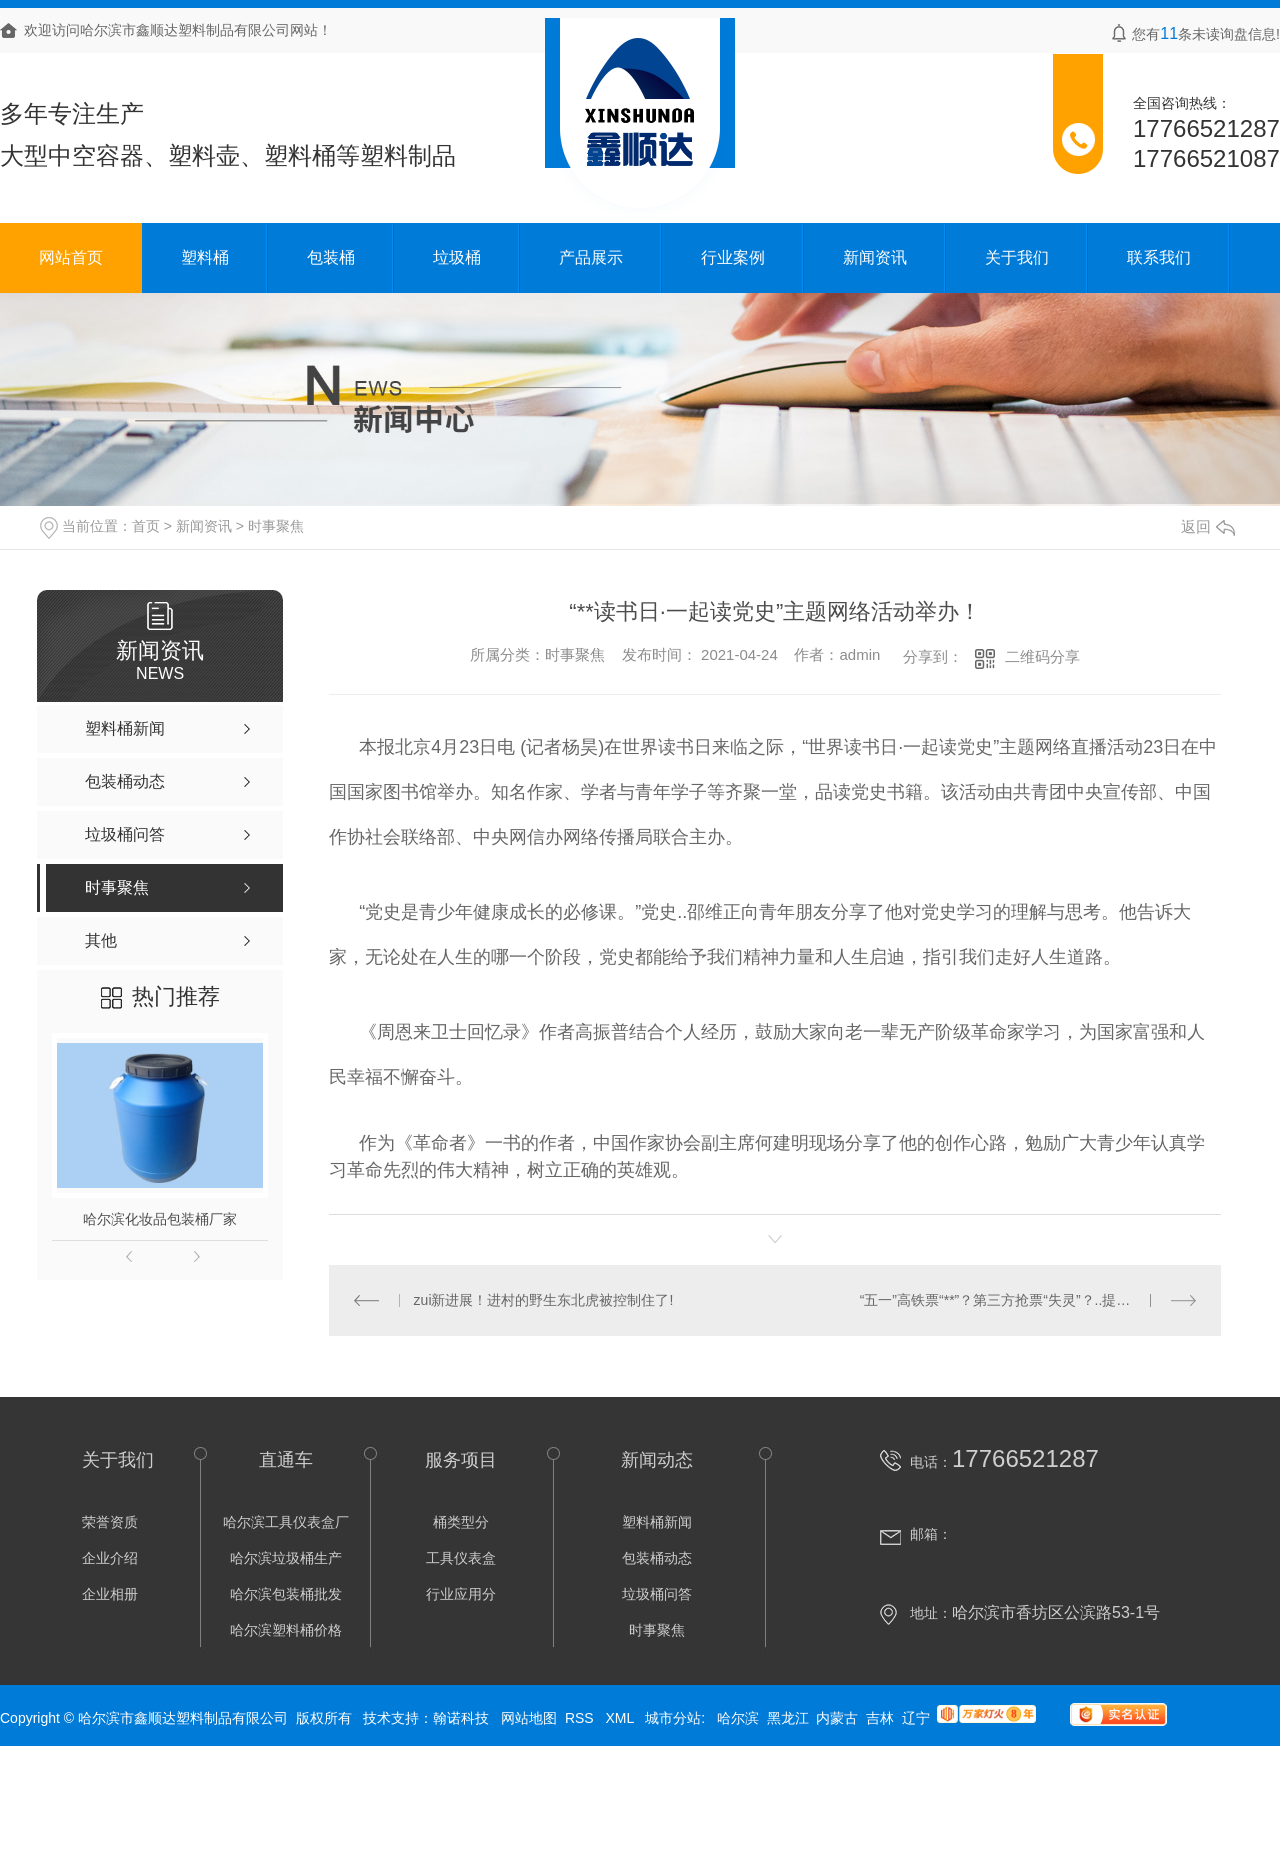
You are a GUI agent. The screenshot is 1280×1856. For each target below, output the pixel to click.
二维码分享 (1042, 656)
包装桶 (331, 257)
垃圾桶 (457, 257)
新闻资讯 (875, 257)
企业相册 (110, 1594)
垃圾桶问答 (657, 1594)
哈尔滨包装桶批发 (286, 1594)
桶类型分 (461, 1522)
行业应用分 (461, 1594)
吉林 (880, 1718)
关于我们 (1017, 257)
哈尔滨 (738, 1718)
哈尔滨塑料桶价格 (286, 1630)
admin (859, 654)
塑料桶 (205, 257)
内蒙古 (837, 1718)
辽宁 (916, 1718)
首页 (146, 526)
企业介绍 (110, 1558)
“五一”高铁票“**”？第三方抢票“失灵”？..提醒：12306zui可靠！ (1028, 1300)
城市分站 (673, 1718)
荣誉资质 (110, 1522)
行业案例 (733, 257)
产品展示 (591, 257)
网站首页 (71, 257)
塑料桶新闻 (657, 1522)
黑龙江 (788, 1718)
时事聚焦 (276, 526)
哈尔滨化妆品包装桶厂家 (160, 1219)
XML (621, 1718)
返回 (1208, 526)
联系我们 (1159, 257)
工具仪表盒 (461, 1558)
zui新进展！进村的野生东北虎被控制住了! (544, 1300)
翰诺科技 (461, 1718)
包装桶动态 (657, 1558)
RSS (581, 1718)
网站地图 (529, 1718)
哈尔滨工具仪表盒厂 (286, 1522)
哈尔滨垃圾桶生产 (286, 1558)
